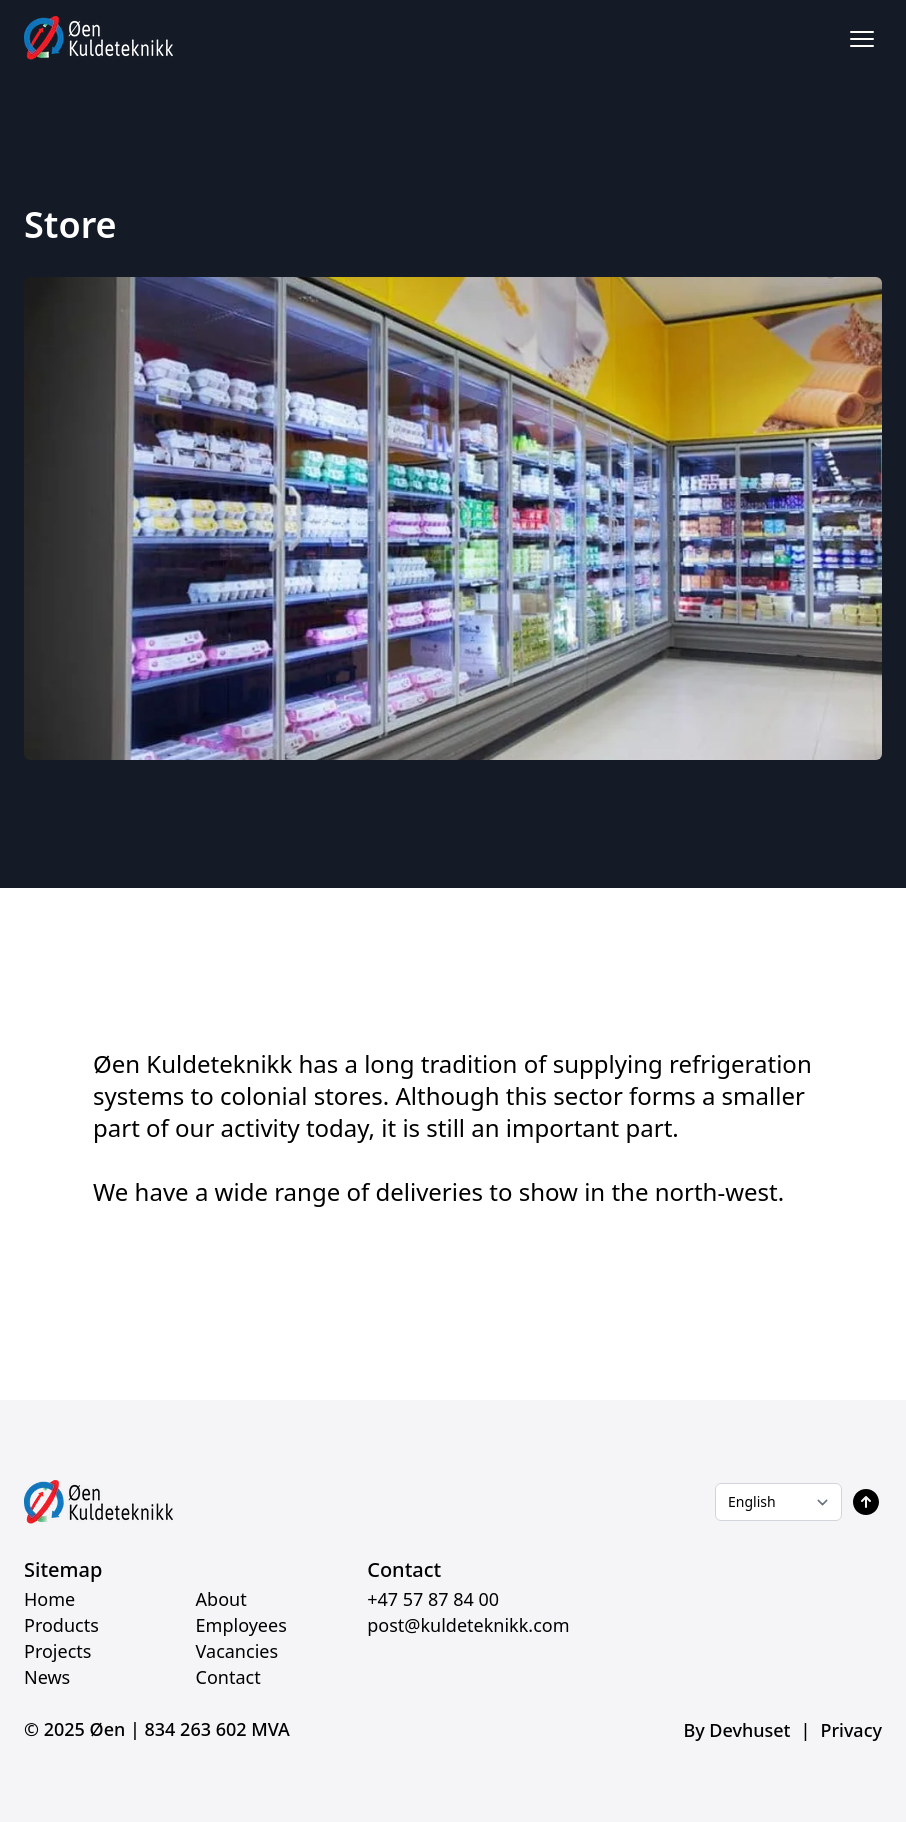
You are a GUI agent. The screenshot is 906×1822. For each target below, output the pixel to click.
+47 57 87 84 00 (433, 1599)
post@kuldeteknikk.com (468, 1625)
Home (49, 1599)
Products (61, 1625)
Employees (241, 1625)
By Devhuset (736, 1730)
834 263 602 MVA (217, 1729)
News (47, 1677)
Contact (228, 1677)
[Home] (99, 38)
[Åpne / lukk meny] (862, 39)
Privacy (851, 1730)
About (221, 1599)
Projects (57, 1651)
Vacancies (237, 1651)
